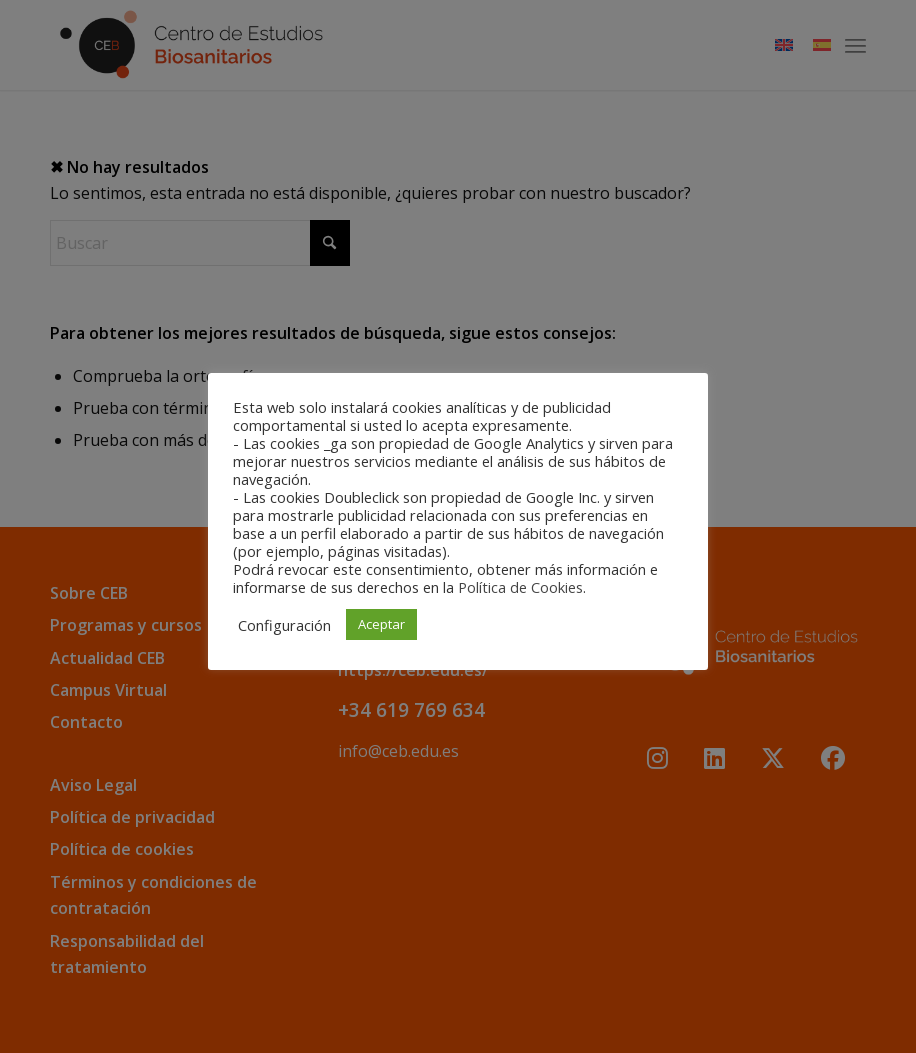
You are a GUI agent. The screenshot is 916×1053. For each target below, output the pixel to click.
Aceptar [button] (381, 624)
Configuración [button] (284, 625)
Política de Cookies (520, 587)
